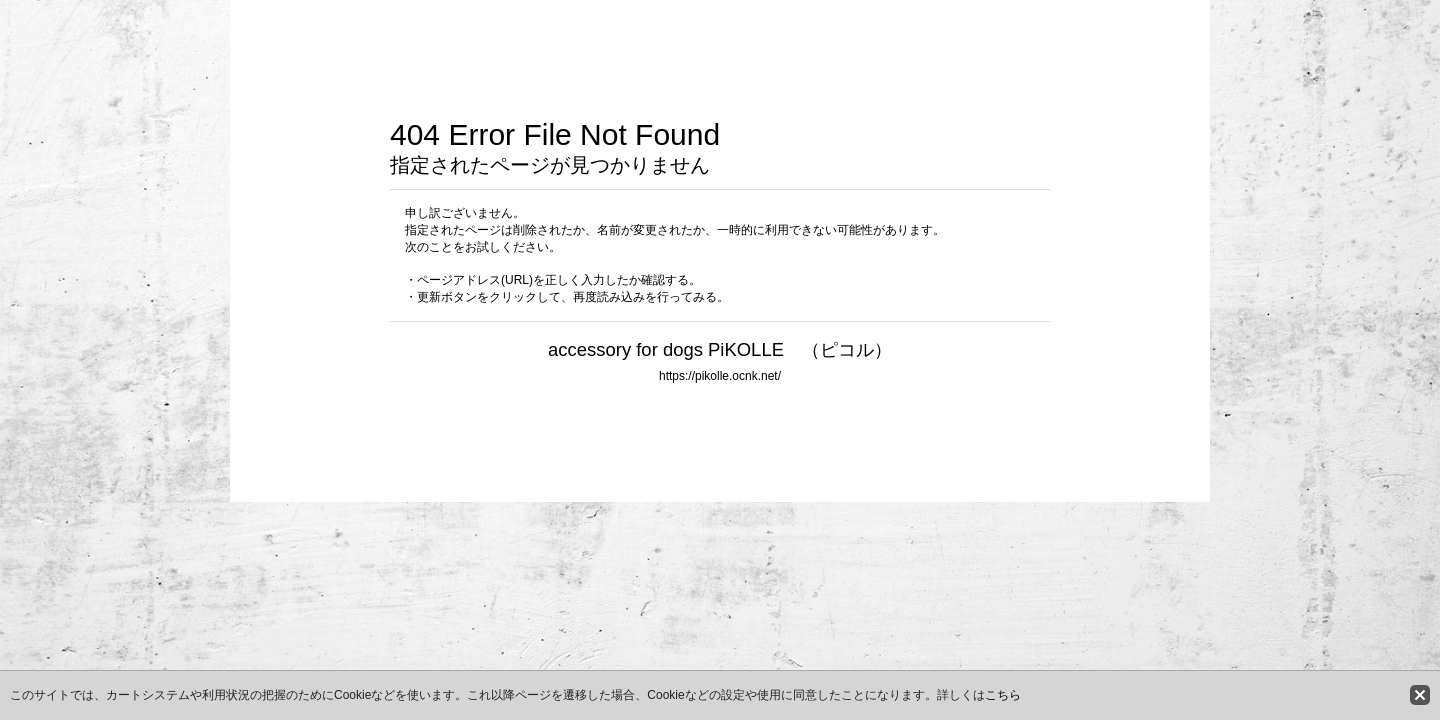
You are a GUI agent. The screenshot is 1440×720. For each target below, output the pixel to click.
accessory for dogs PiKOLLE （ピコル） (720, 349)
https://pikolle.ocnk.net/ (720, 376)
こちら (1003, 695)
